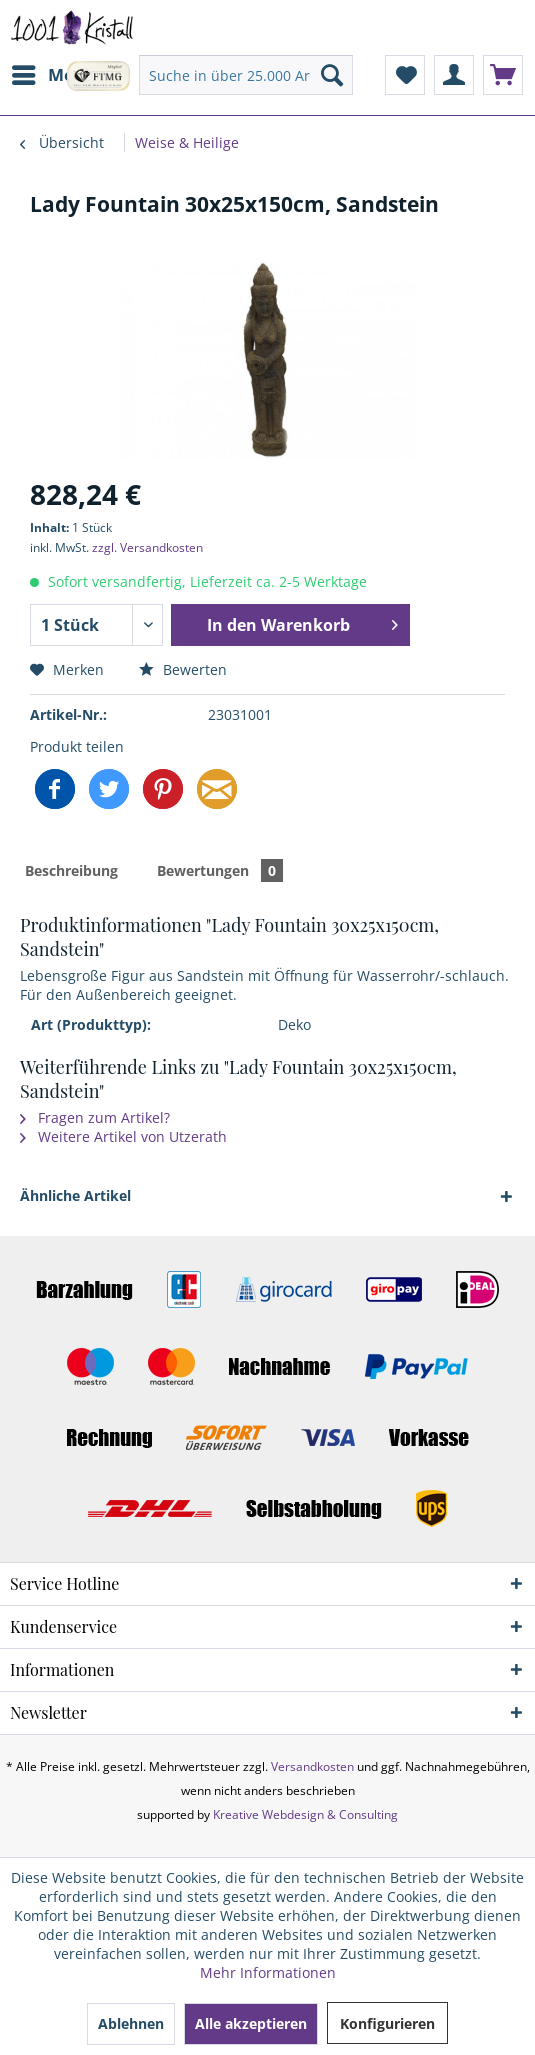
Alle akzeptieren (251, 2023)
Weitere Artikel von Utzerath (123, 1136)
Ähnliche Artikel (75, 1195)
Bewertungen (220, 870)
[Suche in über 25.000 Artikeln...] (246, 75)
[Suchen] (332, 75)
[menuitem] (53, 75)
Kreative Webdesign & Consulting (305, 1814)
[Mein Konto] (454, 75)
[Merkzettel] (405, 75)
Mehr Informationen (268, 1972)
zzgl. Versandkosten (147, 547)
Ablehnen (131, 2023)
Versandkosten (312, 1766)
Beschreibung (71, 870)
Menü (54, 72)
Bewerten (183, 669)
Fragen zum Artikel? (95, 1117)
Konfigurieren (387, 2023)
